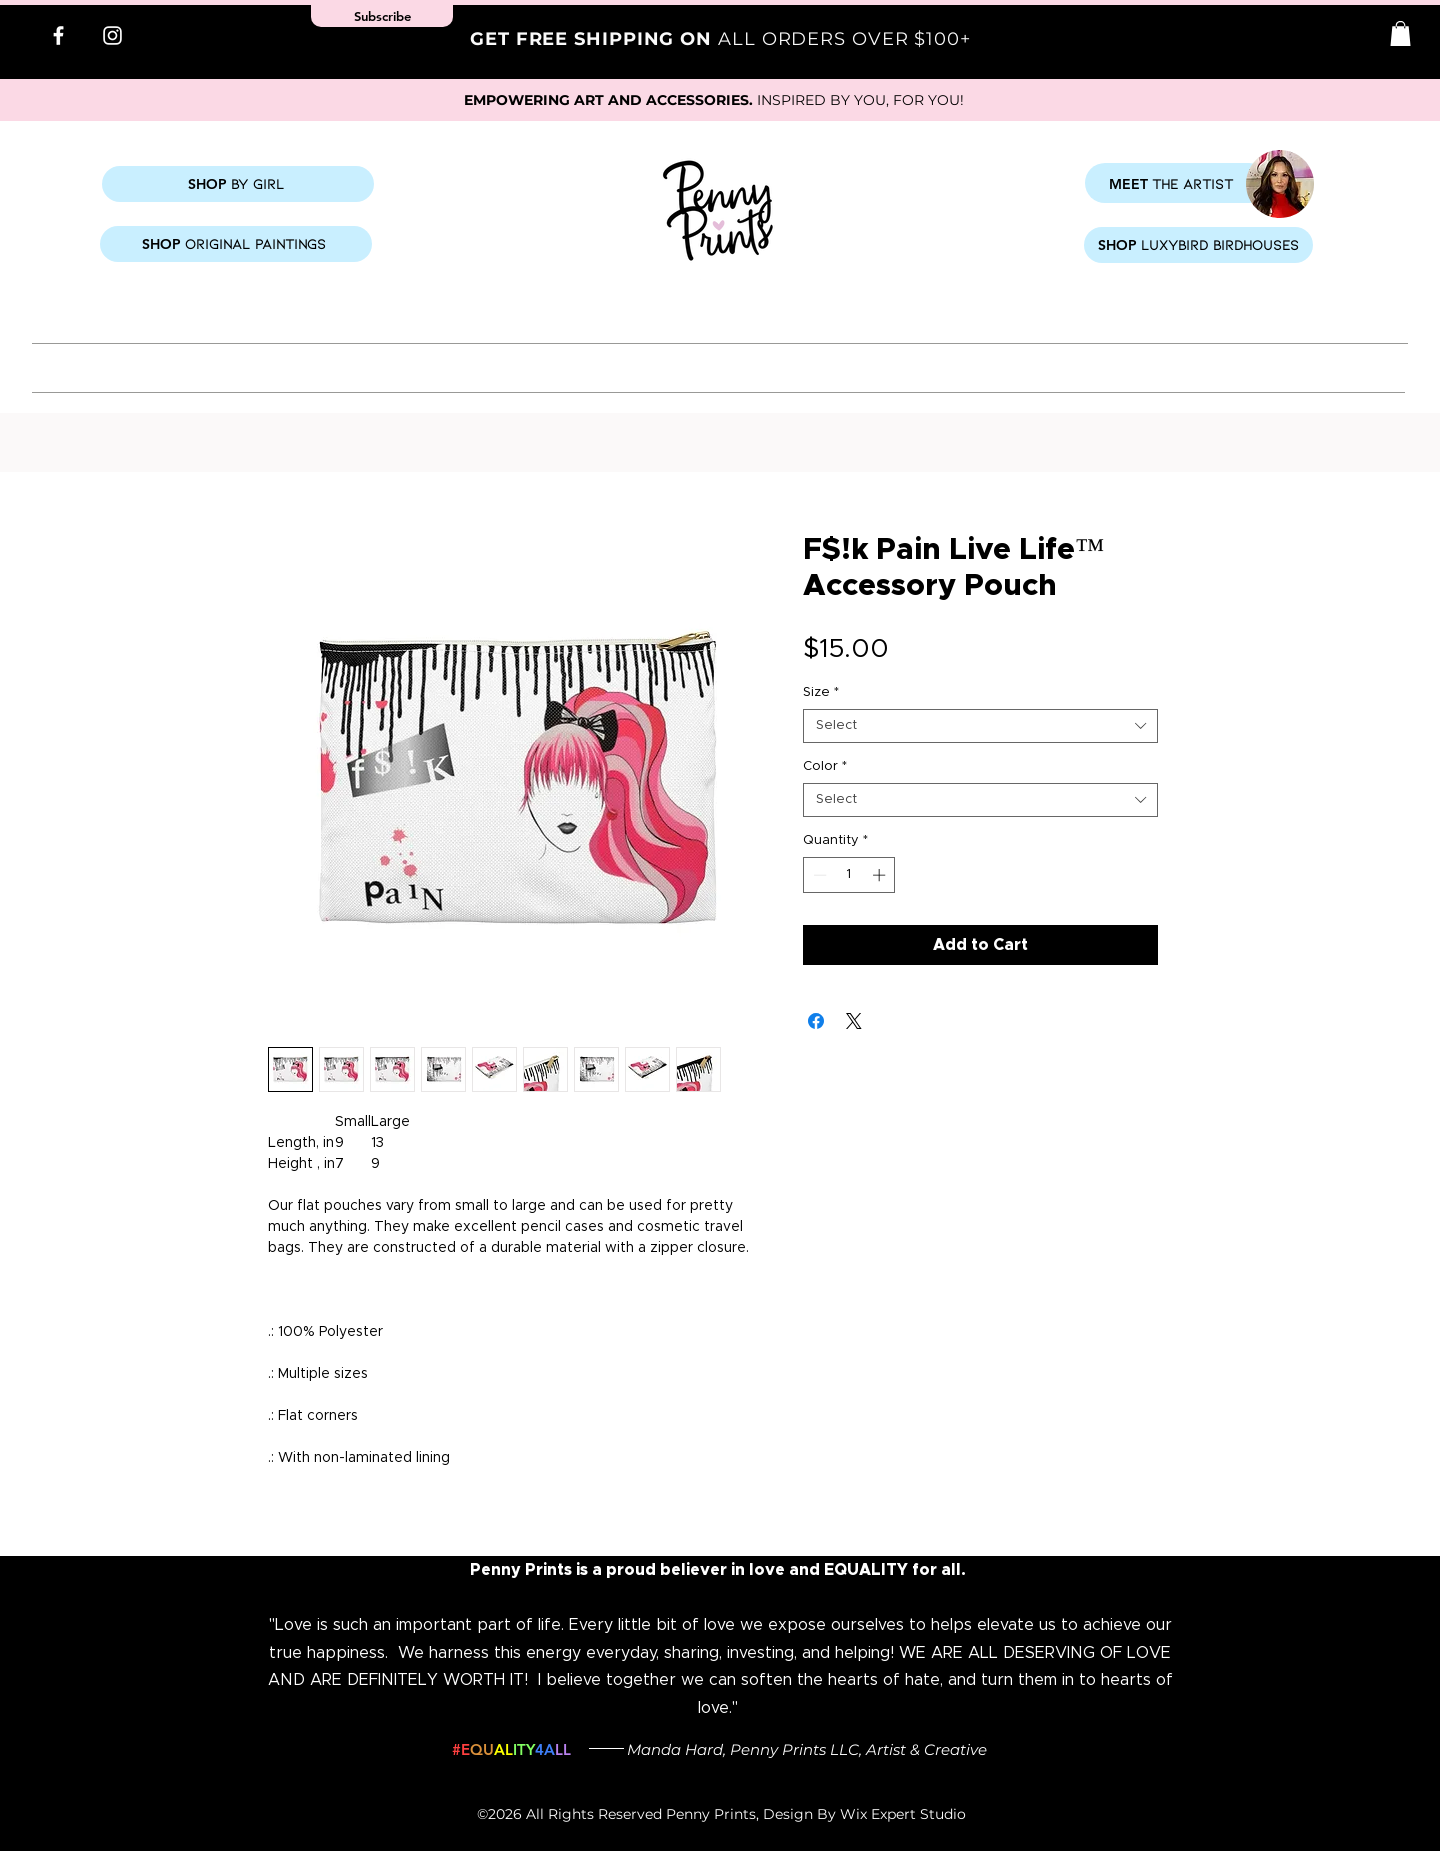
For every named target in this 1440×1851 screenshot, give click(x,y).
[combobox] (980, 726)
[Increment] (881, 875)
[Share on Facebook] (816, 1021)
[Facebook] (58, 35)
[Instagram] (112, 35)
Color (825, 766)
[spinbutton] (849, 875)
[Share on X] (854, 1021)
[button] (1400, 33)
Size (821, 692)
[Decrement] (818, 875)
